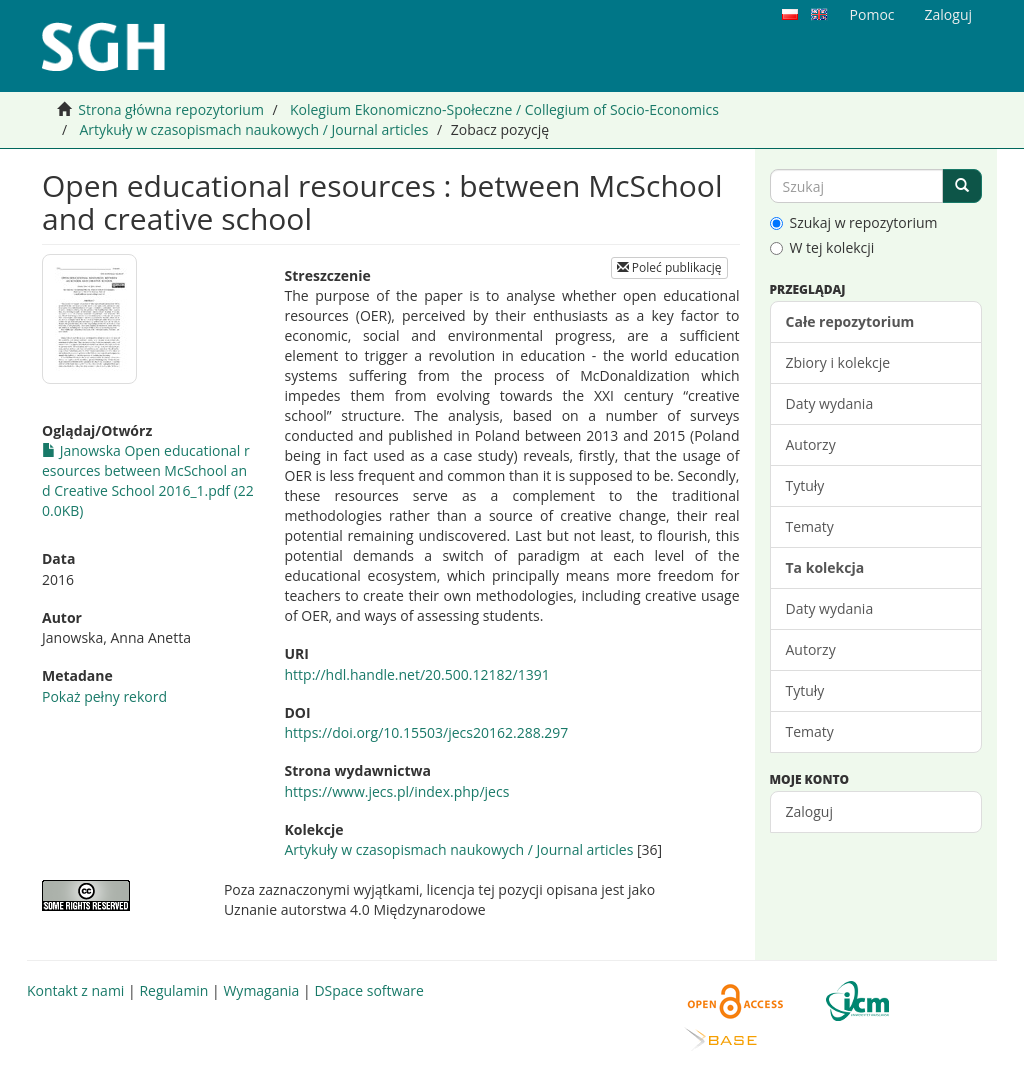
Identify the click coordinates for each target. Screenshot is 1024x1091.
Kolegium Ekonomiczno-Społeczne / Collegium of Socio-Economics (504, 109)
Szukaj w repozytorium (854, 222)
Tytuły (805, 485)
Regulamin (173, 990)
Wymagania (261, 990)
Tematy (810, 526)
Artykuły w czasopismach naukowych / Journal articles (253, 129)
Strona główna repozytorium (171, 109)
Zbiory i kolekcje (838, 362)
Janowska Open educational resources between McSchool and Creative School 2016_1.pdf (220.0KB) (148, 480)
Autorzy (811, 444)
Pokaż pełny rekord (104, 696)
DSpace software (368, 990)
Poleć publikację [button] (669, 267)
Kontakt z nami (75, 990)
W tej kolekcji (822, 247)
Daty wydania (830, 403)
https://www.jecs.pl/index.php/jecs (397, 791)
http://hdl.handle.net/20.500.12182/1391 (417, 674)
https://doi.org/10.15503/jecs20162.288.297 (427, 732)
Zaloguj (809, 811)
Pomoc (872, 14)
